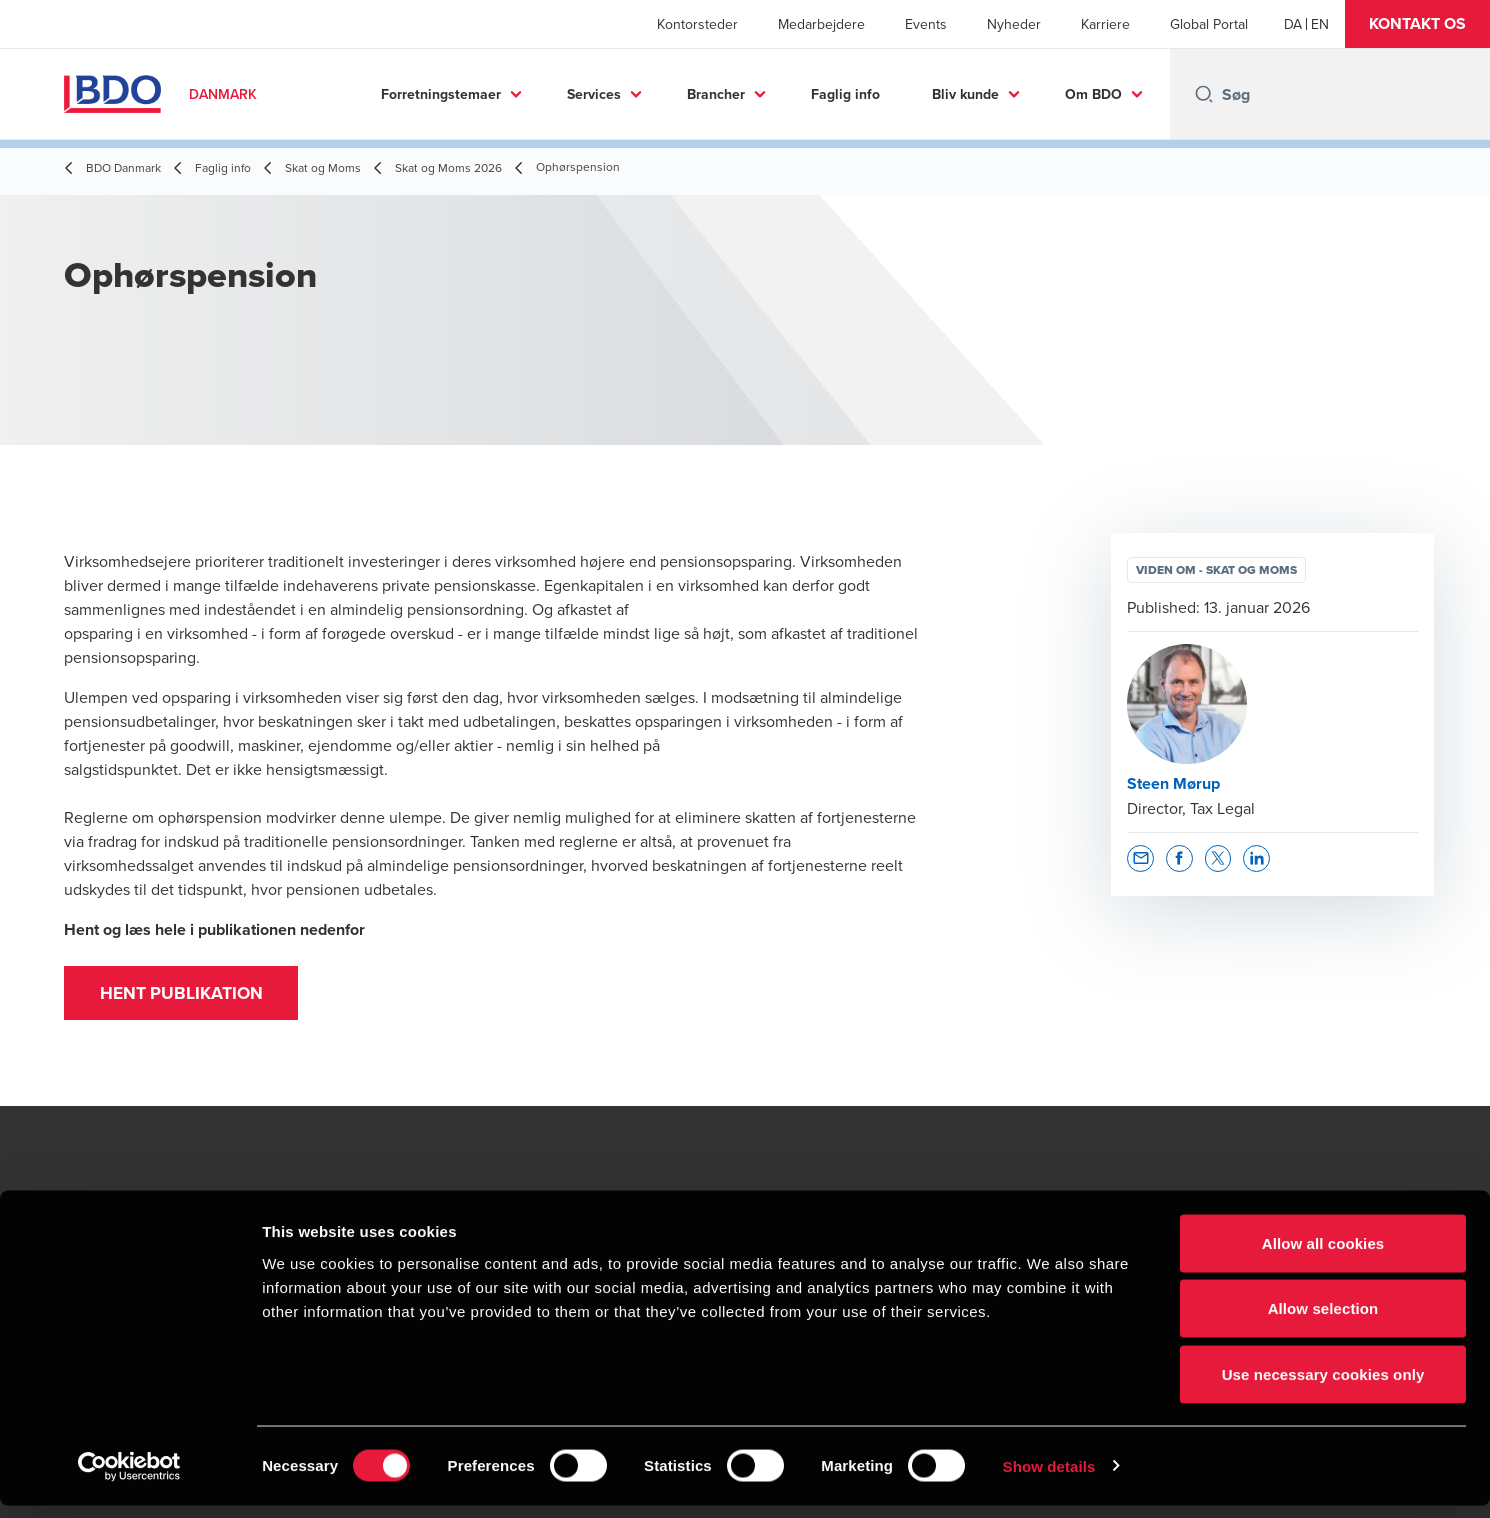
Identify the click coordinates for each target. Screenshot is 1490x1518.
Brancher (716, 94)
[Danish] (1293, 24)
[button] (1417, 24)
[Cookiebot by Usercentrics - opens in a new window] (129, 1479)
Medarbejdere (821, 24)
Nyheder (1014, 24)
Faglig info (845, 94)
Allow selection (1323, 1321)
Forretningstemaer (441, 94)
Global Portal (1209, 24)
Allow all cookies (1323, 1255)
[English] (1320, 24)
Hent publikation (187, 996)
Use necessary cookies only (1323, 1386)
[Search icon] (1204, 94)
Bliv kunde (965, 94)
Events (926, 24)
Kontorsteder (697, 24)
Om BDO (1093, 94)
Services (594, 94)
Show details (1049, 1478)
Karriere (1105, 24)
